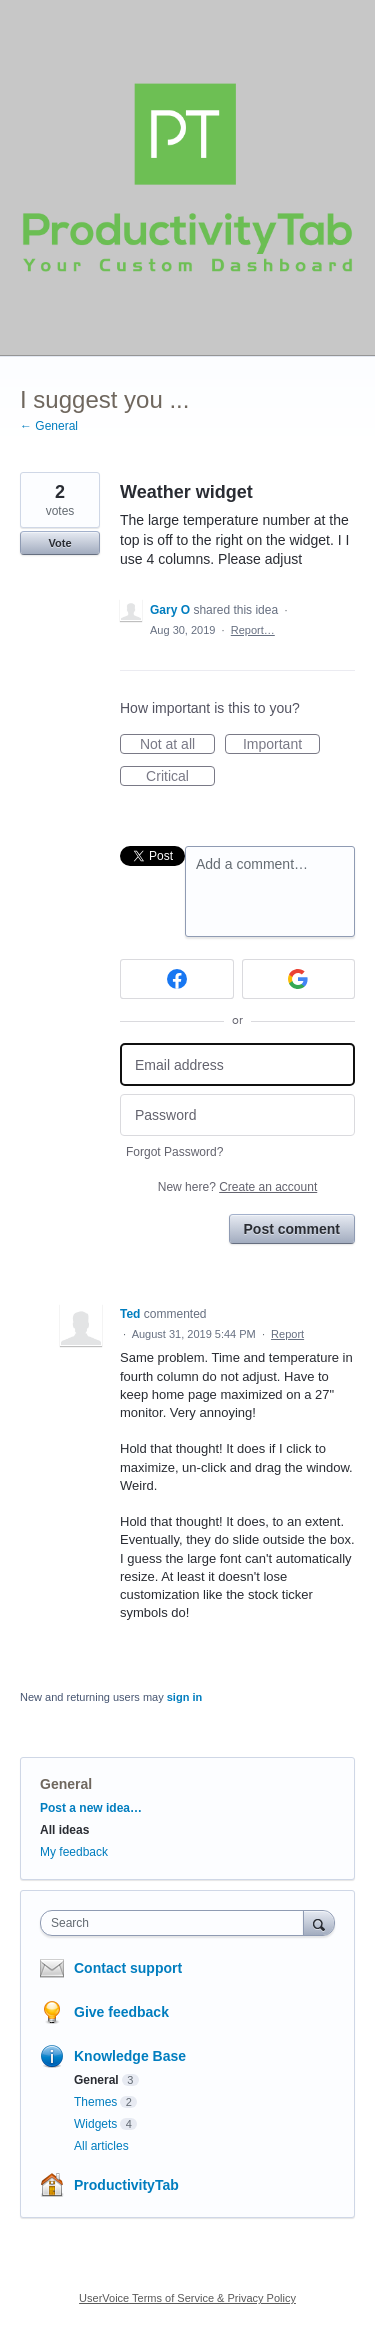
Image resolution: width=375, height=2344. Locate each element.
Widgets (95, 2124)
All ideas (64, 1830)
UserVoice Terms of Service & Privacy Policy (187, 2298)
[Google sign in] (299, 979)
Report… (253, 630)
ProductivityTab (126, 2185)
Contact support (128, 1968)
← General (49, 426)
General (66, 1784)
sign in (184, 1697)
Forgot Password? (174, 1152)
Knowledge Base (130, 2056)
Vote (59, 543)
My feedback (74, 1852)
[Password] (237, 1115)
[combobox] (176, 1923)
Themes (95, 2102)
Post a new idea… (91, 1808)
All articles (101, 2146)
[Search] (319, 1922)
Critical (180, 777)
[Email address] (237, 1064)
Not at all (177, 745)
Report (287, 1334)
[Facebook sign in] (177, 979)
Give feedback (121, 2012)
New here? (237, 1187)
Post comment (292, 1229)
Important (281, 745)
